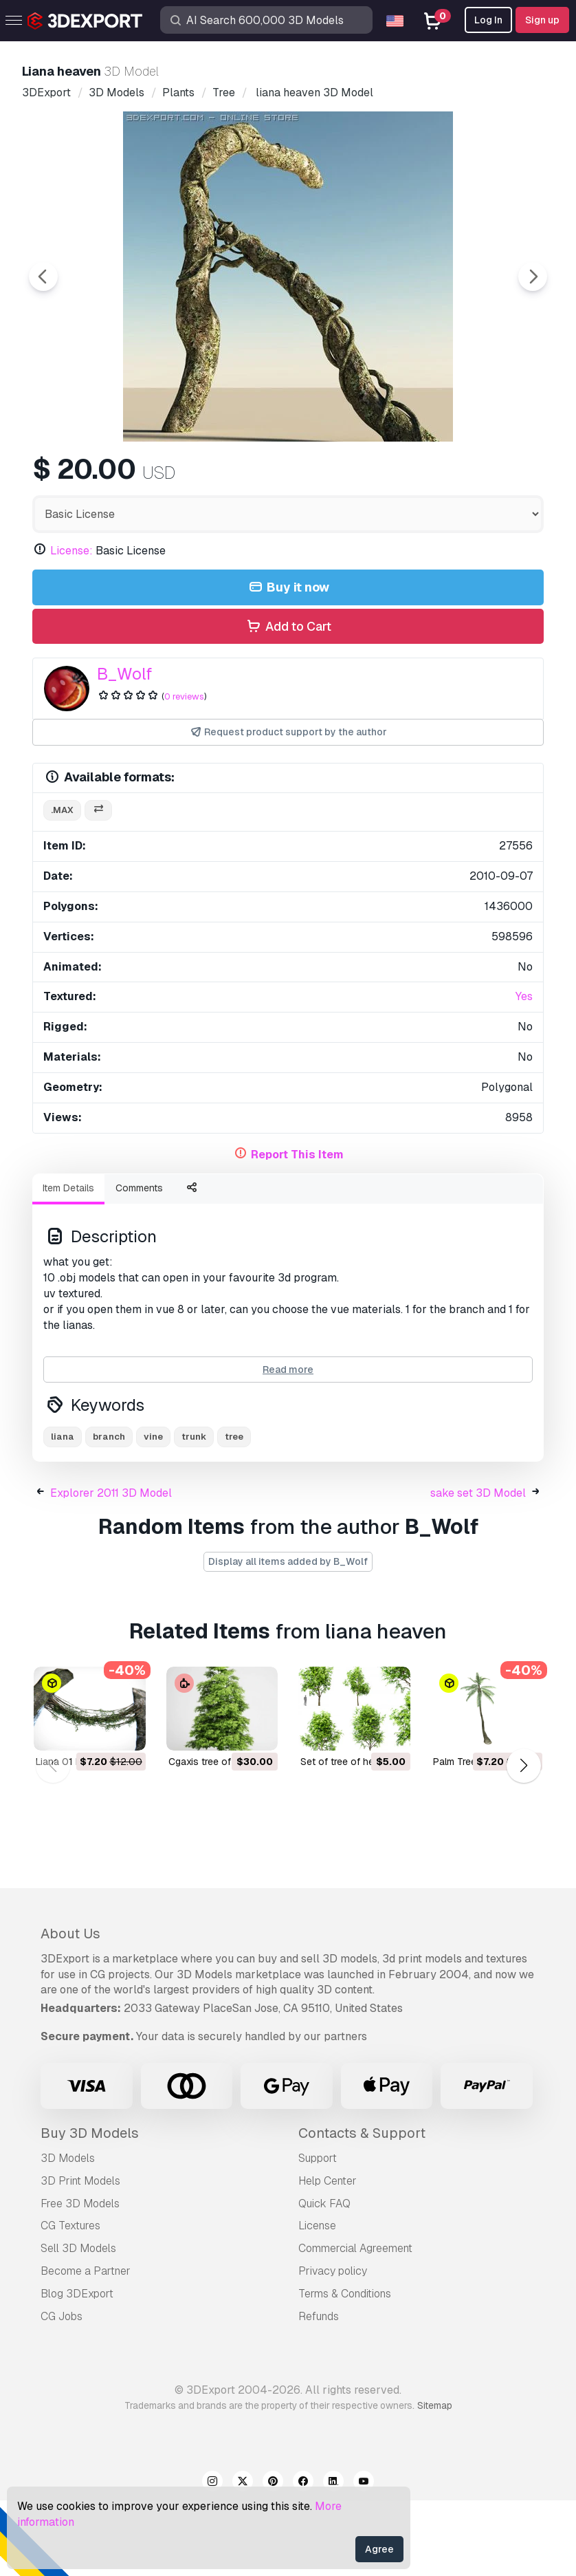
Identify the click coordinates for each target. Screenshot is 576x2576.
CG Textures (70, 2301)
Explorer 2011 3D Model (111, 1568)
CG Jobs (61, 2392)
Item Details (68, 1263)
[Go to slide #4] (365, 478)
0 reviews (184, 772)
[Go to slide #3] (277, 478)
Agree (379, 2549)
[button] (523, 1841)
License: (71, 626)
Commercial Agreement (355, 2324)
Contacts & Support (361, 2209)
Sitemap (434, 2481)
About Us (70, 2009)
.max (62, 885)
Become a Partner (86, 2346)
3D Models (68, 2234)
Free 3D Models (80, 2279)
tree (234, 1512)
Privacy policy (332, 2346)
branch (109, 1512)
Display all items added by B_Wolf (288, 1637)
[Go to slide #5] (453, 478)
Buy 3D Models (90, 2209)
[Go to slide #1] (101, 478)
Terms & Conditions (344, 2369)
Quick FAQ (324, 2279)
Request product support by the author (288, 807)
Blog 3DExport (77, 2369)
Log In (488, 20)
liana (62, 1512)
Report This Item (297, 1230)
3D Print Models (80, 2256)
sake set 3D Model (478, 1568)
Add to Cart (288, 702)
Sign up (542, 20)
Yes (524, 1072)
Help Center (327, 2256)
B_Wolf (124, 749)
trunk (193, 1512)
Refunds (318, 2392)
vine (153, 1512)
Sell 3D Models (78, 2324)
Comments (139, 1263)
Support (317, 2234)
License (317, 2301)
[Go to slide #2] (189, 478)
